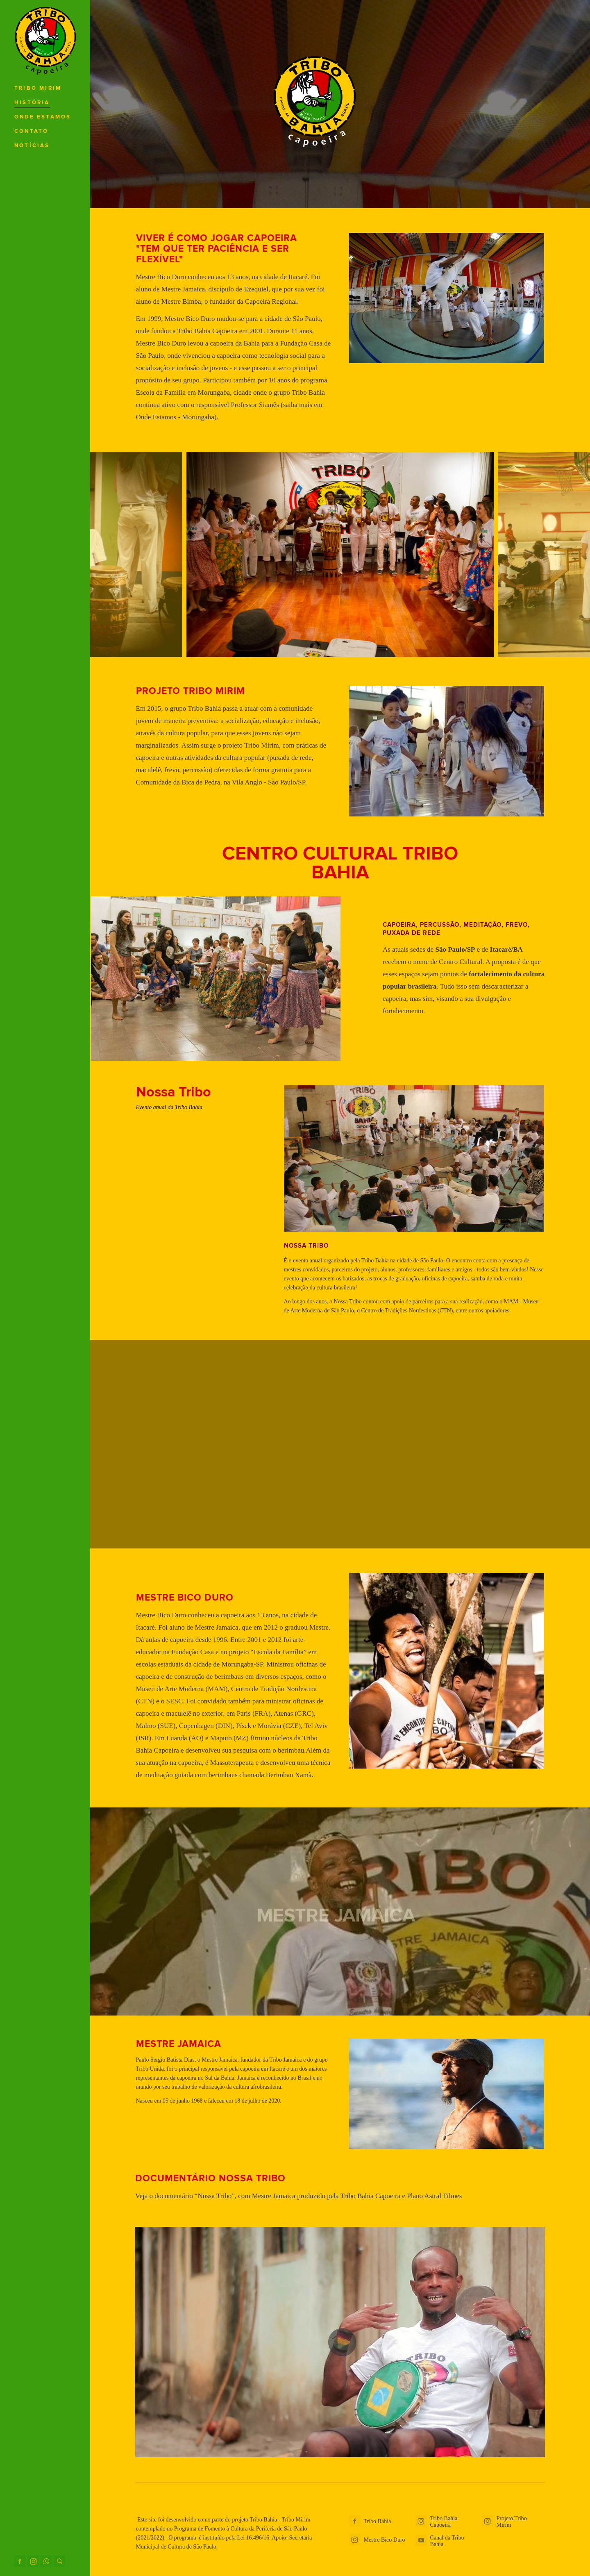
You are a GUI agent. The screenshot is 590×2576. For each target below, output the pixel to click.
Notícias (32, 146)
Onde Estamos (42, 117)
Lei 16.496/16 (253, 2538)
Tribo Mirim (37, 88)
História (32, 103)
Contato (31, 131)
